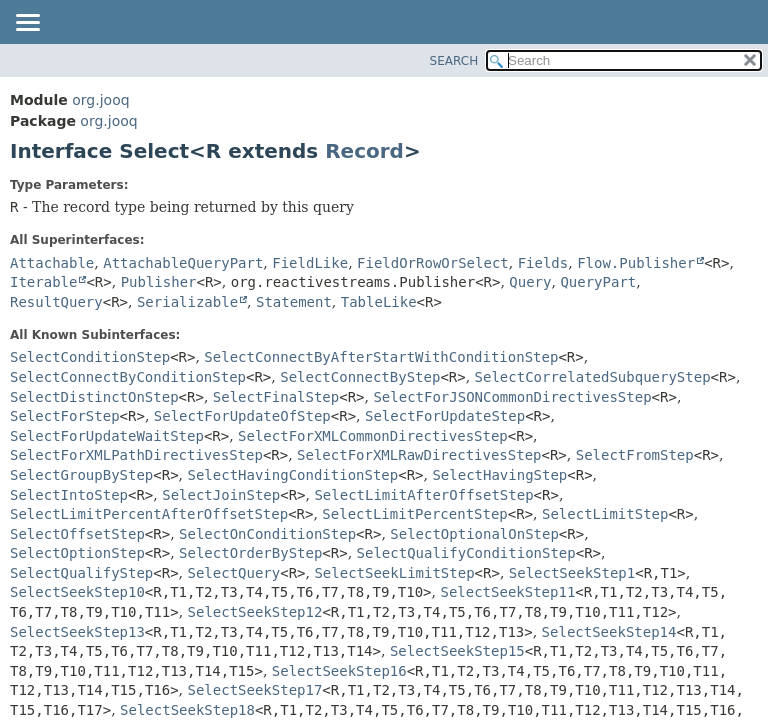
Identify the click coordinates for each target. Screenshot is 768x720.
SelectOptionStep (77, 553)
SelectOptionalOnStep (474, 534)
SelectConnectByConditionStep (128, 377)
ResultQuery (56, 302)
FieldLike (310, 263)
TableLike (379, 302)
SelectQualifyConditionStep (466, 553)
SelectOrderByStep (250, 553)
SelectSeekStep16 (339, 671)
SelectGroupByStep (81, 475)
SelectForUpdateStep (445, 416)
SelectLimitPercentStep (414, 514)
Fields (543, 263)
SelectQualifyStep (81, 573)
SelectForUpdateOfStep (242, 416)
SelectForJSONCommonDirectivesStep (512, 397)
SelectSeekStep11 (507, 592)
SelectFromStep (635, 455)
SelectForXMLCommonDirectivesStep (373, 436)
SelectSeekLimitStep (394, 573)
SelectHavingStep (499, 475)
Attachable (52, 263)
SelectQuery (234, 573)
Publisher (159, 282)
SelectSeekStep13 (77, 632)
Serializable (187, 302)
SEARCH (454, 61)
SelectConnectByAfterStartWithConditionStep (381, 357)
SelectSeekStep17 (255, 690)
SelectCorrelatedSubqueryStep (593, 377)
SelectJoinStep (221, 495)
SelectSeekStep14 (609, 632)
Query (530, 282)
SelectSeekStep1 (572, 573)
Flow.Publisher (636, 263)
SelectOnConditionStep (267, 534)
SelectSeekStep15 (457, 651)
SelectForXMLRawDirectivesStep (419, 455)
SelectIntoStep (69, 495)
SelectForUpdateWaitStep (107, 436)
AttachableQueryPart (183, 263)
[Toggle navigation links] (27, 24)
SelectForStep (65, 416)
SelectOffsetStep (77, 534)
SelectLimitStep (605, 514)
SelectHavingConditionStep (293, 475)
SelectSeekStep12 (255, 612)
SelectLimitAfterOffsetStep (423, 495)
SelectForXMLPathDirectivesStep (136, 455)
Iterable (43, 282)
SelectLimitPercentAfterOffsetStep (149, 514)
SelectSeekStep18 (187, 710)
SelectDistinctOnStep (94, 397)
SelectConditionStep (90, 357)
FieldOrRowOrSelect (433, 263)
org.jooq (100, 100)
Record (364, 151)
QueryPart (598, 282)
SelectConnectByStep (360, 377)
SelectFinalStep (276, 397)
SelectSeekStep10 (77, 592)
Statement (294, 302)
